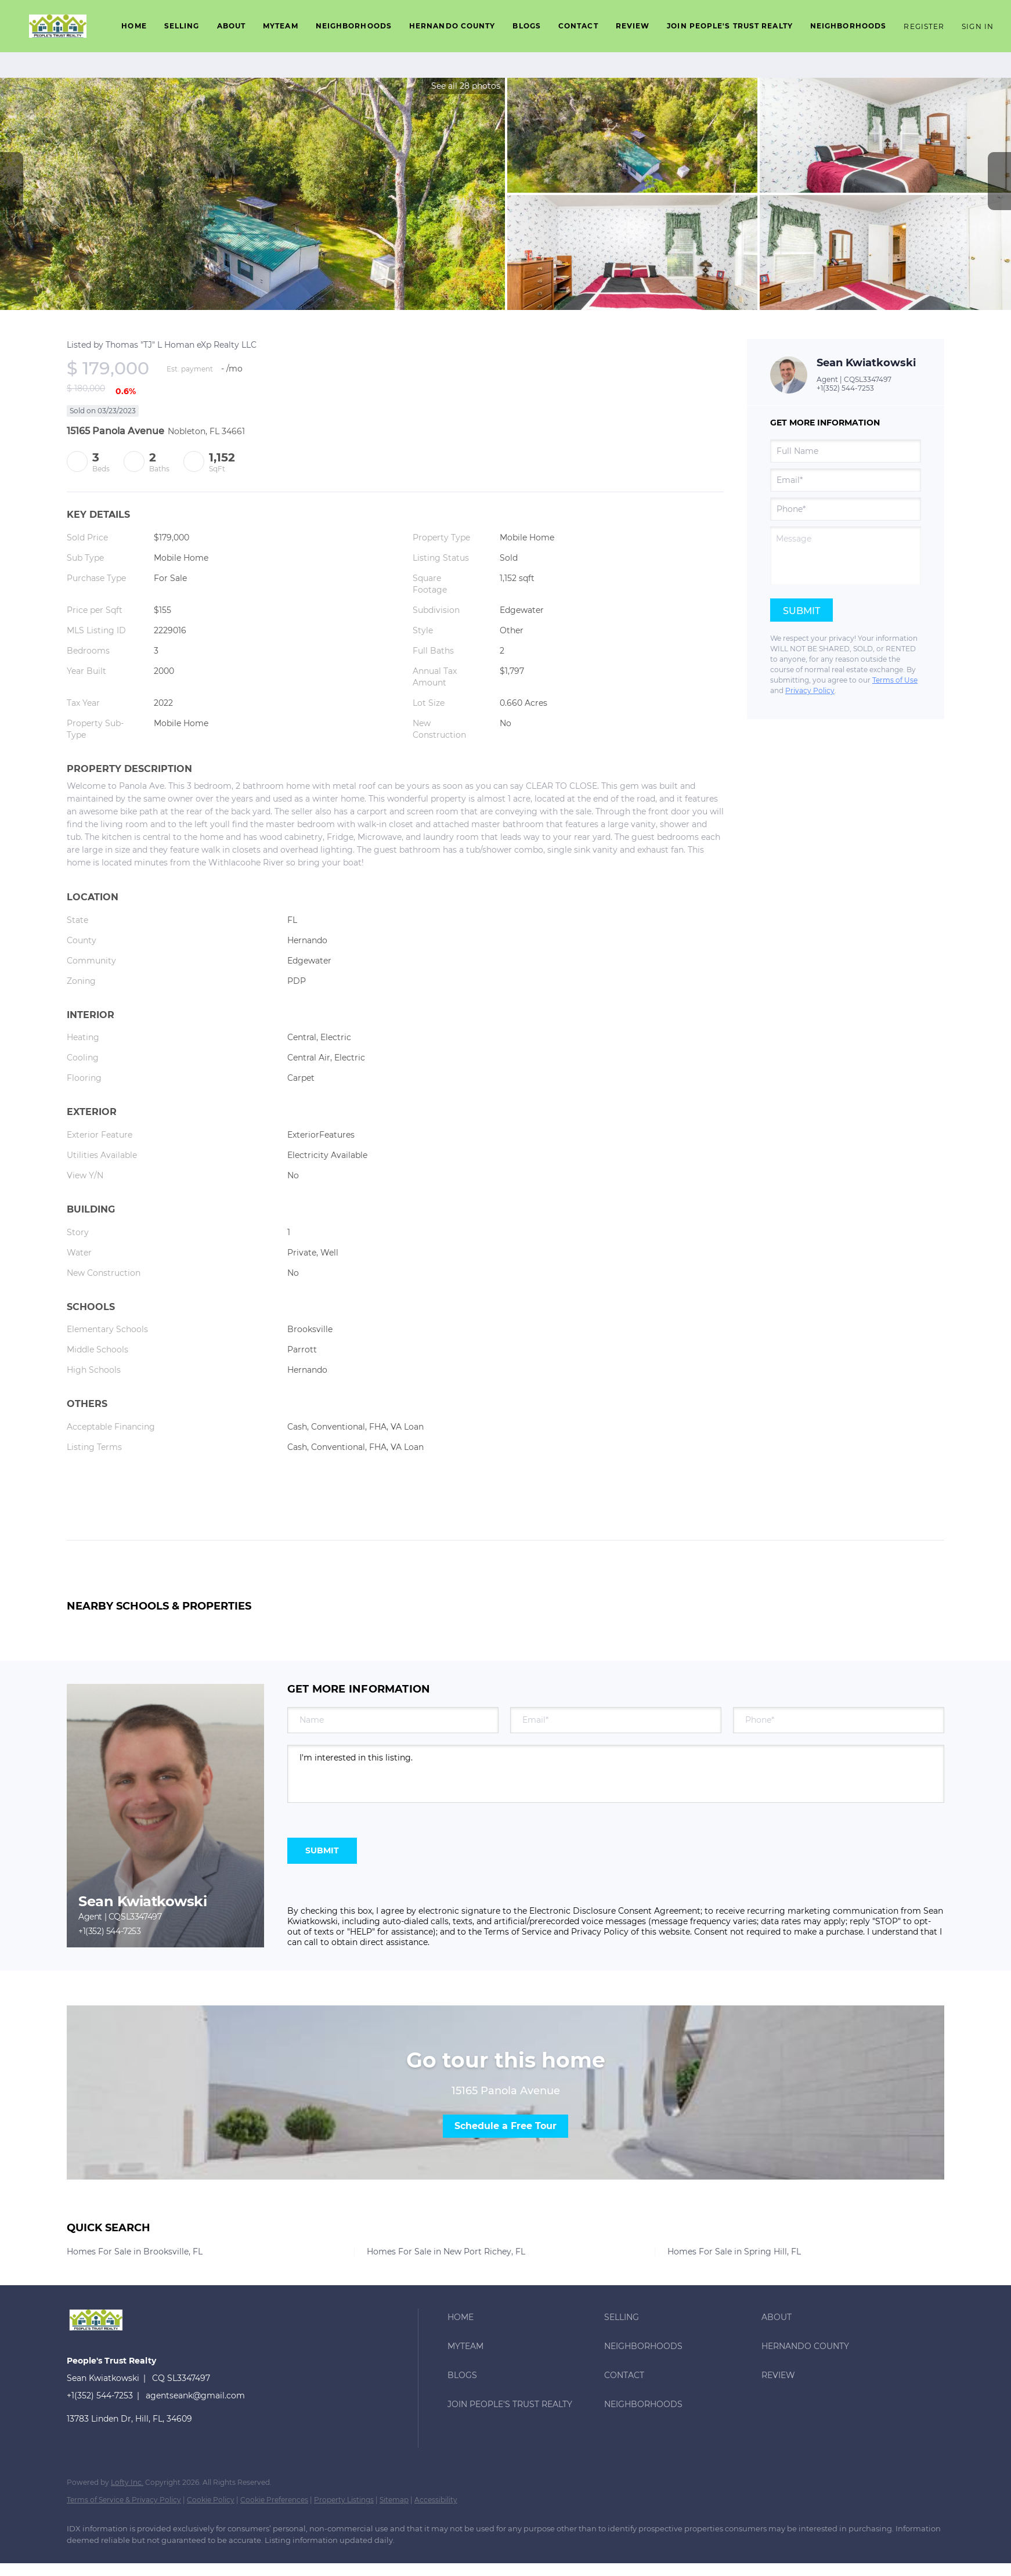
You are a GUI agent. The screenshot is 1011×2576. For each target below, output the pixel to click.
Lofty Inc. (127, 2482)
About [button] (231, 25)
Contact (578, 25)
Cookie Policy (210, 2499)
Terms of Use (895, 680)
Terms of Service (517, 1931)
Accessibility (435, 2499)
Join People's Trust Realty (730, 25)
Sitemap (394, 2499)
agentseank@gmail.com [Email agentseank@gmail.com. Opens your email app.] (195, 2395)
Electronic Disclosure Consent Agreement (615, 1911)
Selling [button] (182, 25)
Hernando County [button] (452, 25)
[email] (845, 480)
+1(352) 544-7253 (845, 388)
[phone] (845, 509)
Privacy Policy (810, 690)
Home (133, 25)
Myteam (280, 25)
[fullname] (845, 451)
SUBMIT (322, 1850)
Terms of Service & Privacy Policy (124, 2499)
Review (633, 25)
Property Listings (344, 2499)
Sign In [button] (978, 26)
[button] (57, 26)
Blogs (526, 25)
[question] (845, 555)
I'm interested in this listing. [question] (615, 1774)
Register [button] (924, 26)
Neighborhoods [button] (354, 25)
